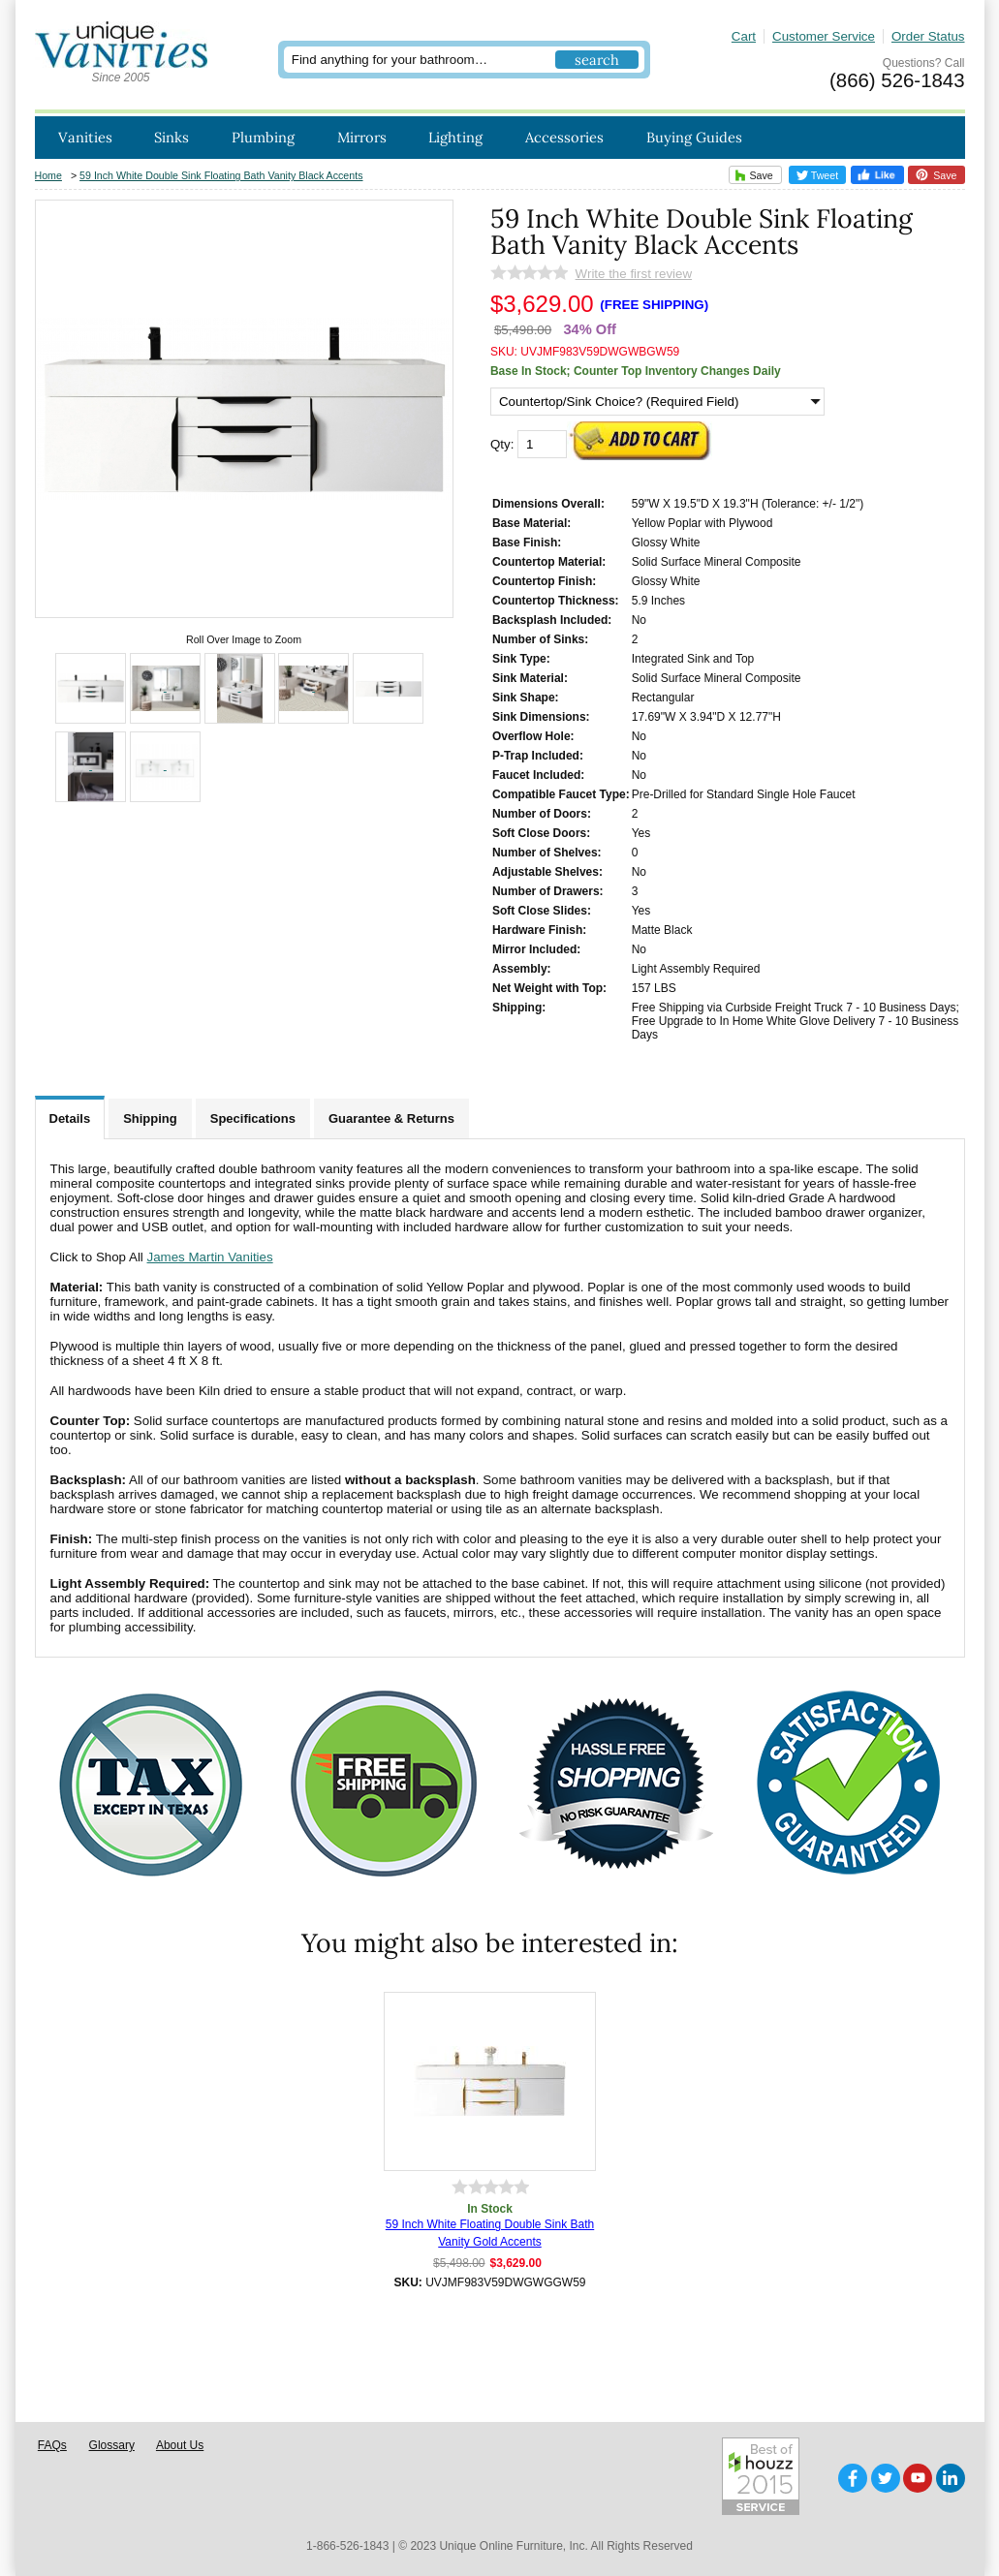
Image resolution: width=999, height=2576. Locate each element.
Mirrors (362, 137)
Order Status (928, 36)
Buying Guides (694, 137)
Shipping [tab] (150, 1118)
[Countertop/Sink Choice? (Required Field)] (657, 402)
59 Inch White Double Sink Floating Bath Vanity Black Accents (220, 175)
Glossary (112, 2445)
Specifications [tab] (253, 1118)
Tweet (817, 175)
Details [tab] (70, 1118)
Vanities (85, 137)
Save (751, 175)
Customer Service (823, 36)
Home (48, 175)
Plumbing (263, 137)
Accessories (564, 137)
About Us (179, 2445)
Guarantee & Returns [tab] (391, 1118)
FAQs (52, 2445)
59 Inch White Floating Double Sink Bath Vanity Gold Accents (490, 2233)
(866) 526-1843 (896, 80)
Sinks (171, 137)
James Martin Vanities (210, 1257)
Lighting (455, 137)
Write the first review (634, 273)
